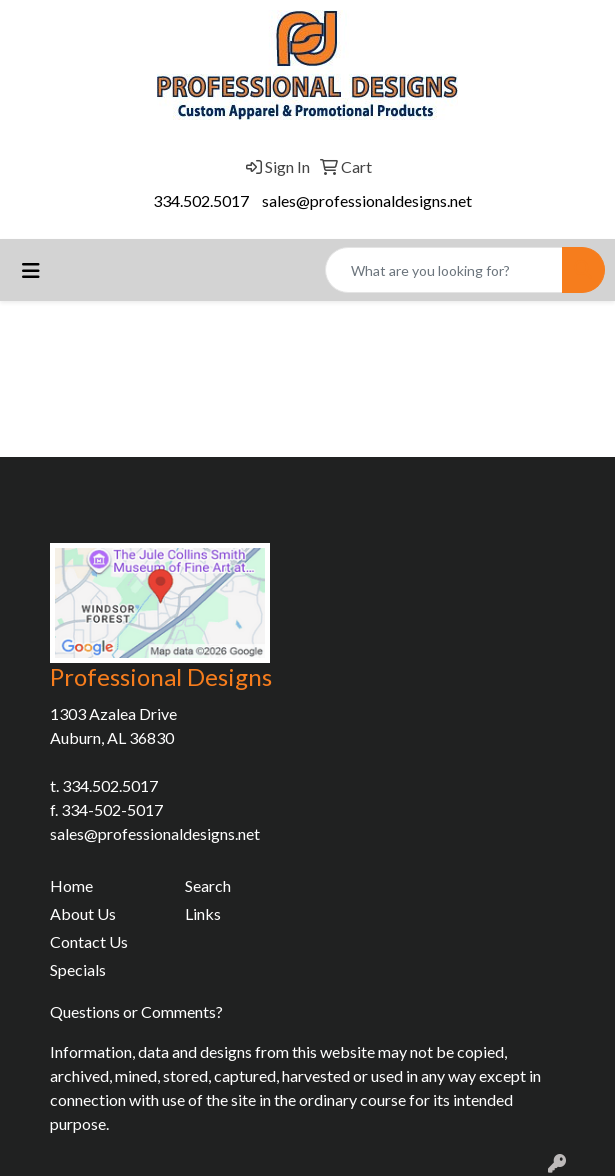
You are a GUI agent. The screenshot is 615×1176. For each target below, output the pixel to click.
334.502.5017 (201, 200)
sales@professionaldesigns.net (367, 200)
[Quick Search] (444, 270)
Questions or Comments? (136, 1011)
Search (208, 885)
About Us (83, 913)
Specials (78, 969)
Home (71, 885)
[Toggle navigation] (31, 270)
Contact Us (89, 941)
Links (203, 913)
